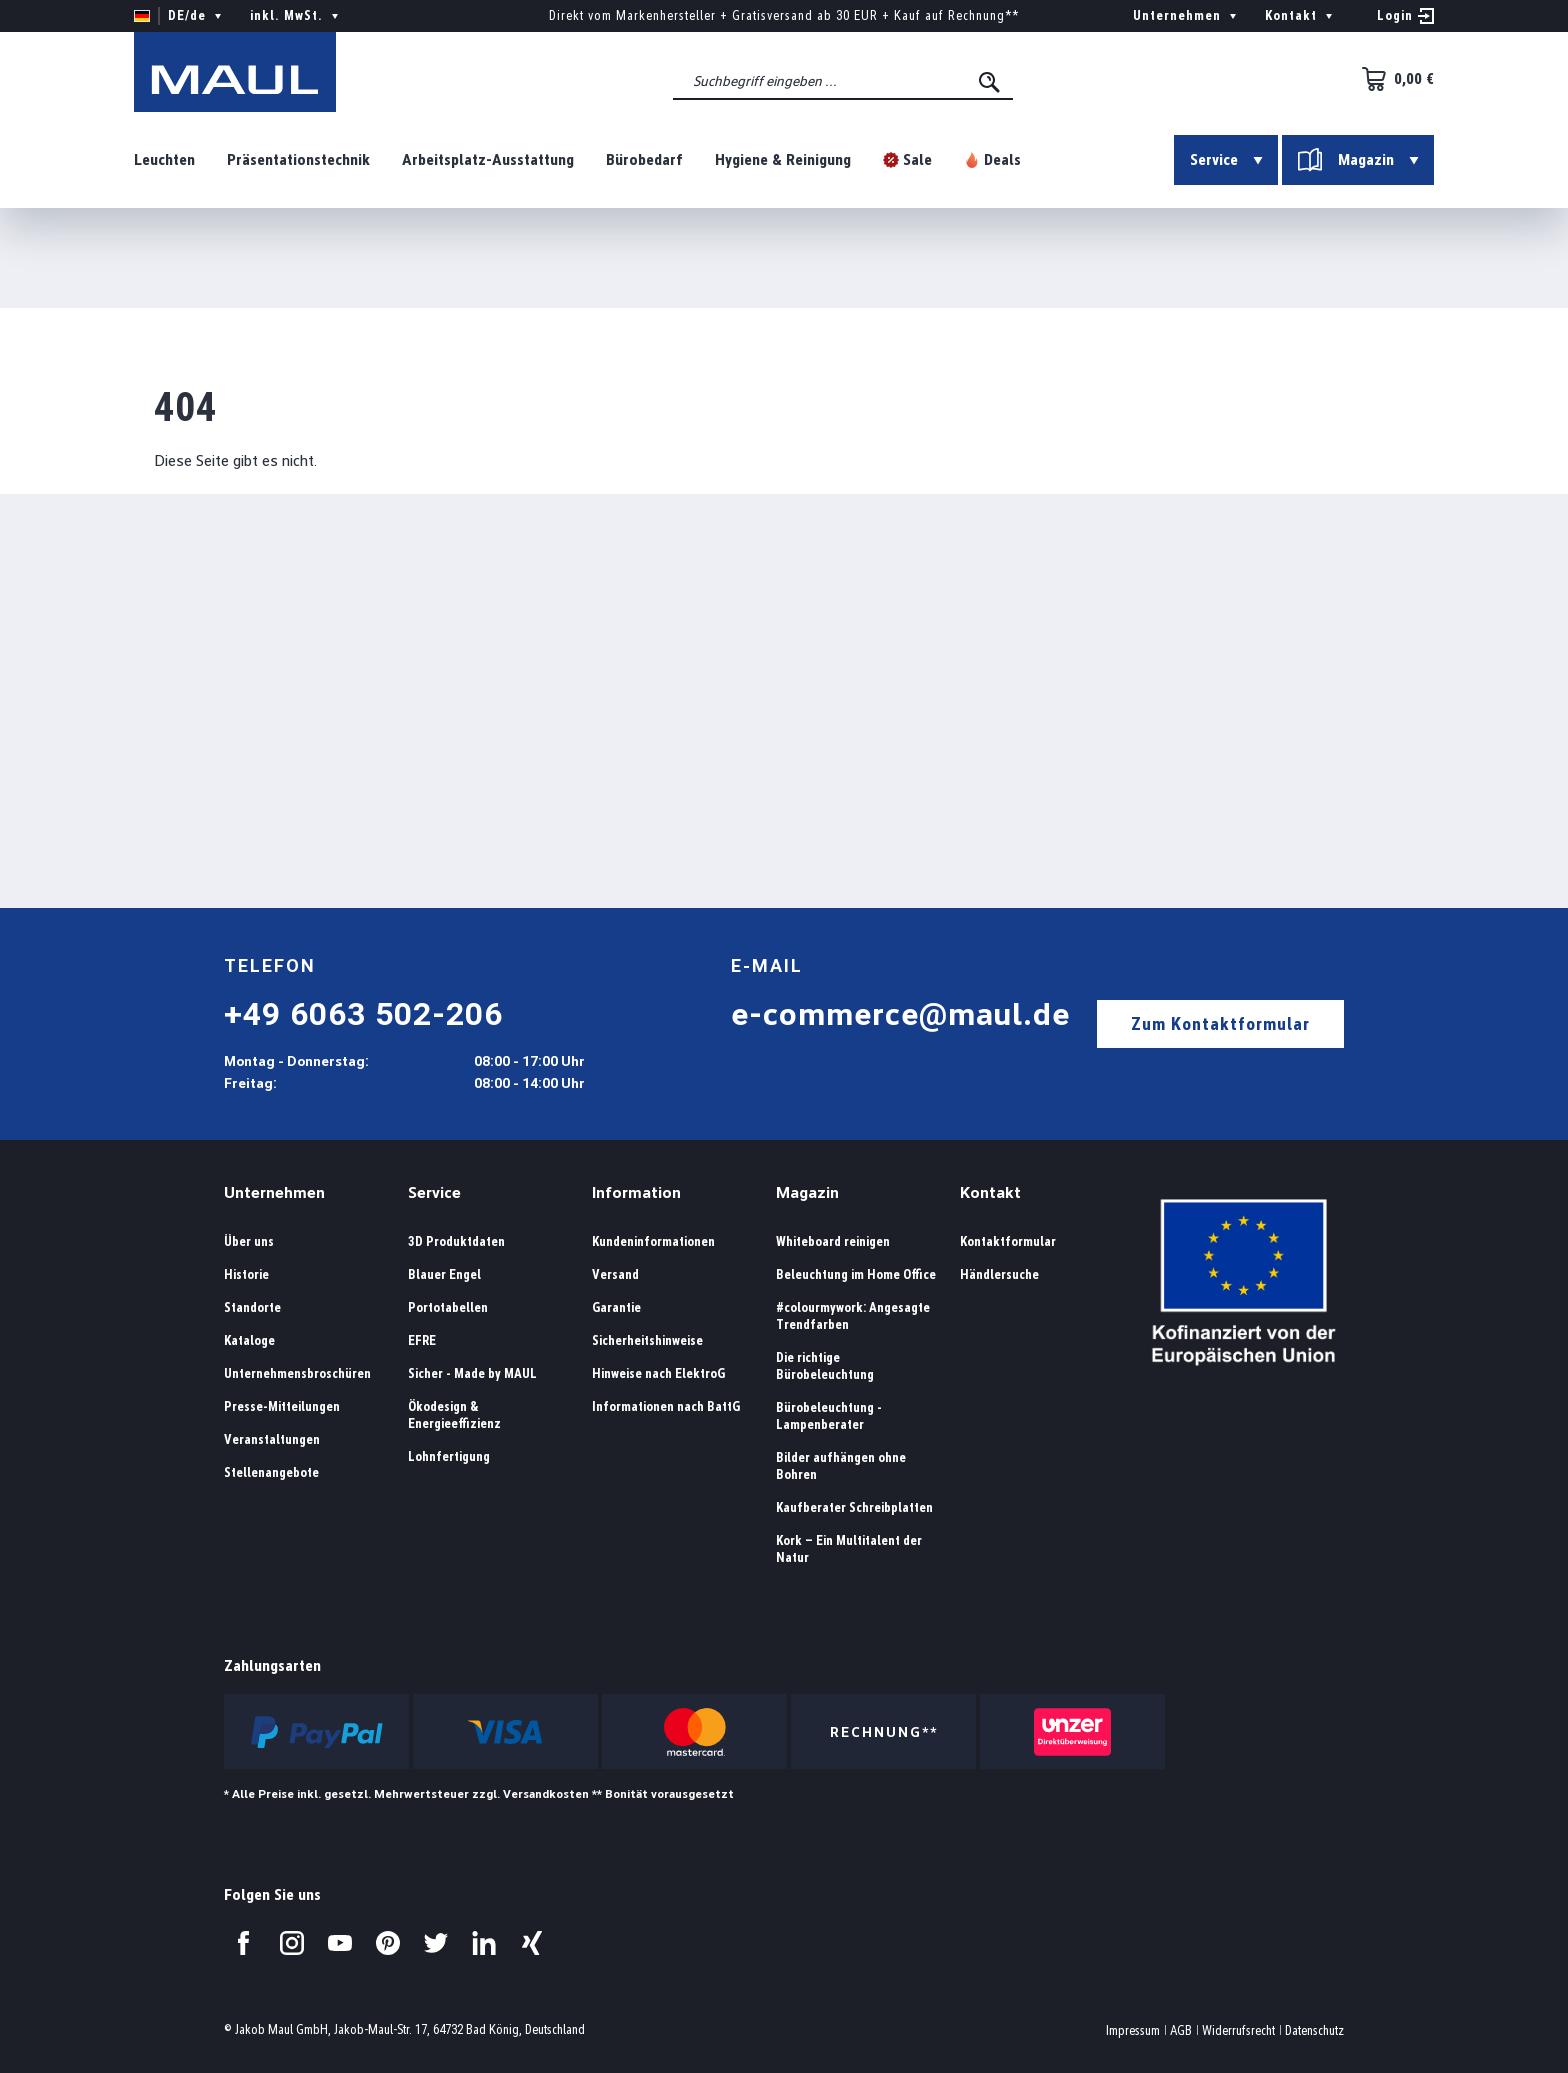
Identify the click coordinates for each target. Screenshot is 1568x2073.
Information (636, 1192)
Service (434, 1192)
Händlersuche (999, 1274)
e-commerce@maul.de (900, 1014)
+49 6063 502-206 (363, 1014)
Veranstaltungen (272, 1439)
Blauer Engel (444, 1274)
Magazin (807, 1192)
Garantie (616, 1307)
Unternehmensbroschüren (297, 1373)
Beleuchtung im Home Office (856, 1274)
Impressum (1133, 2030)
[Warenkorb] (1392, 79)
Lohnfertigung (449, 1456)
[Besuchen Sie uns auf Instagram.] (292, 1943)
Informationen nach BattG (666, 1406)
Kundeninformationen (653, 1241)
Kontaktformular (1008, 1241)
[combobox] (843, 81)
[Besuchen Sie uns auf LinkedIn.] (484, 1943)
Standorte (252, 1307)
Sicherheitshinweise (647, 1340)
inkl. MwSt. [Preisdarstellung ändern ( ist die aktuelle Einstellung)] (296, 16)
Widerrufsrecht (1238, 2030)
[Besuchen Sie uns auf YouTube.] (340, 1943)
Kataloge (249, 1340)
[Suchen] (991, 82)
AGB (1181, 2030)
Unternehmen (274, 1192)
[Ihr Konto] (1405, 16)
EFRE (422, 1340)
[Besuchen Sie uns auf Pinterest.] (388, 1943)
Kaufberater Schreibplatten (854, 1507)
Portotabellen (448, 1307)
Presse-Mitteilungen (282, 1406)
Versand (615, 1274)
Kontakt (990, 1192)
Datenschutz (1314, 2030)
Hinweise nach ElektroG (658, 1373)
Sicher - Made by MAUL (472, 1373)
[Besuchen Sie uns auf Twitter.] (436, 1943)
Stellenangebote (271, 1472)
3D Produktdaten (456, 1241)
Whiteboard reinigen (833, 1241)
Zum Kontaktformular (1220, 1023)
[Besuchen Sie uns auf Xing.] (532, 1943)
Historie (246, 1274)
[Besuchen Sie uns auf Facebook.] (244, 1943)
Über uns (249, 1241)
